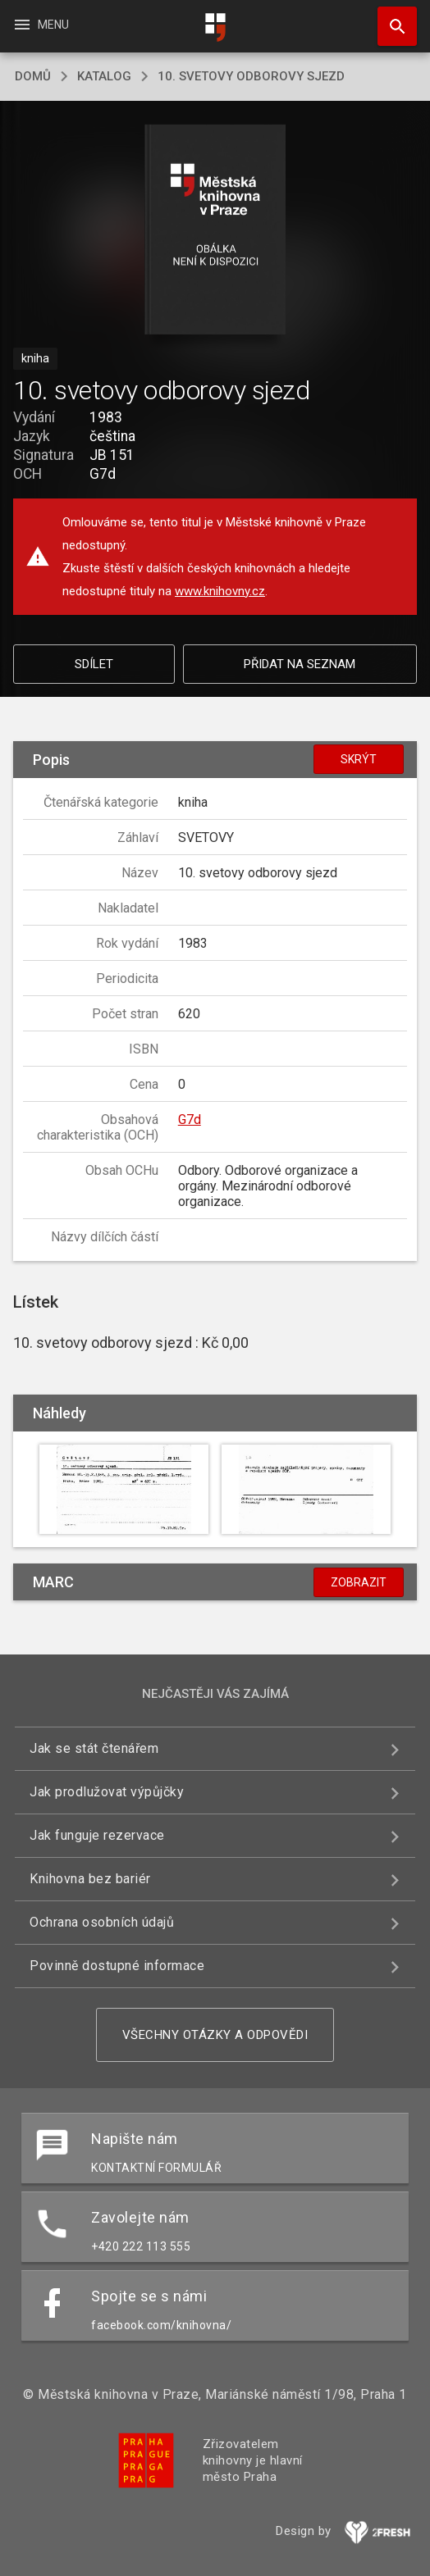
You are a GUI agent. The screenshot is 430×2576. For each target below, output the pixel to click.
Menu (40, 24)
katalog (104, 76)
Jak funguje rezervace (97, 1835)
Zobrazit (359, 1582)
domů (33, 76)
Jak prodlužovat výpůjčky (107, 1792)
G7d (189, 1119)
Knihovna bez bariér (90, 1878)
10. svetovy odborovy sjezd (251, 76)
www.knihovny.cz (220, 591)
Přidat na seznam (299, 664)
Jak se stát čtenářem (94, 1748)
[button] (215, 231)
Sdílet (94, 664)
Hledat (390, 18)
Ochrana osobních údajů (102, 1922)
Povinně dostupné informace (117, 1965)
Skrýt (359, 759)
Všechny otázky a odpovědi (215, 2035)
